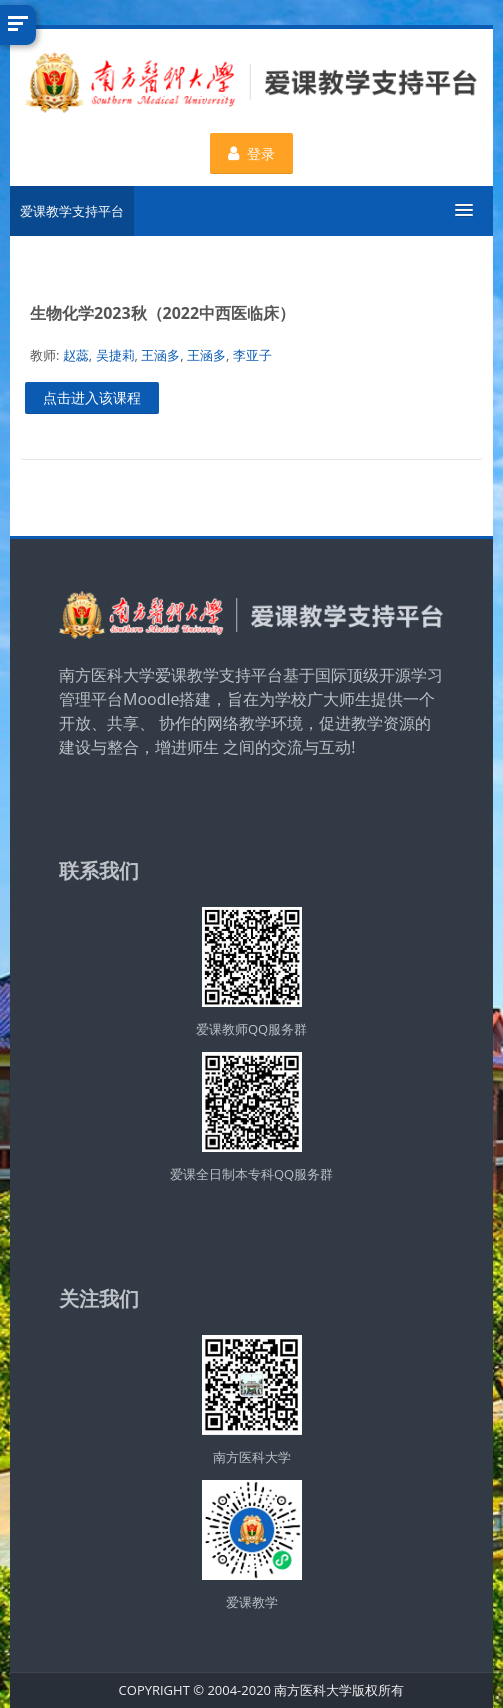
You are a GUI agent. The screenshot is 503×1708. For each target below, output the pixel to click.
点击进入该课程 (92, 397)
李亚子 (252, 355)
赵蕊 (76, 355)
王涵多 (160, 355)
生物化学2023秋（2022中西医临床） (162, 313)
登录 (251, 153)
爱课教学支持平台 (72, 211)
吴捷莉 (115, 355)
